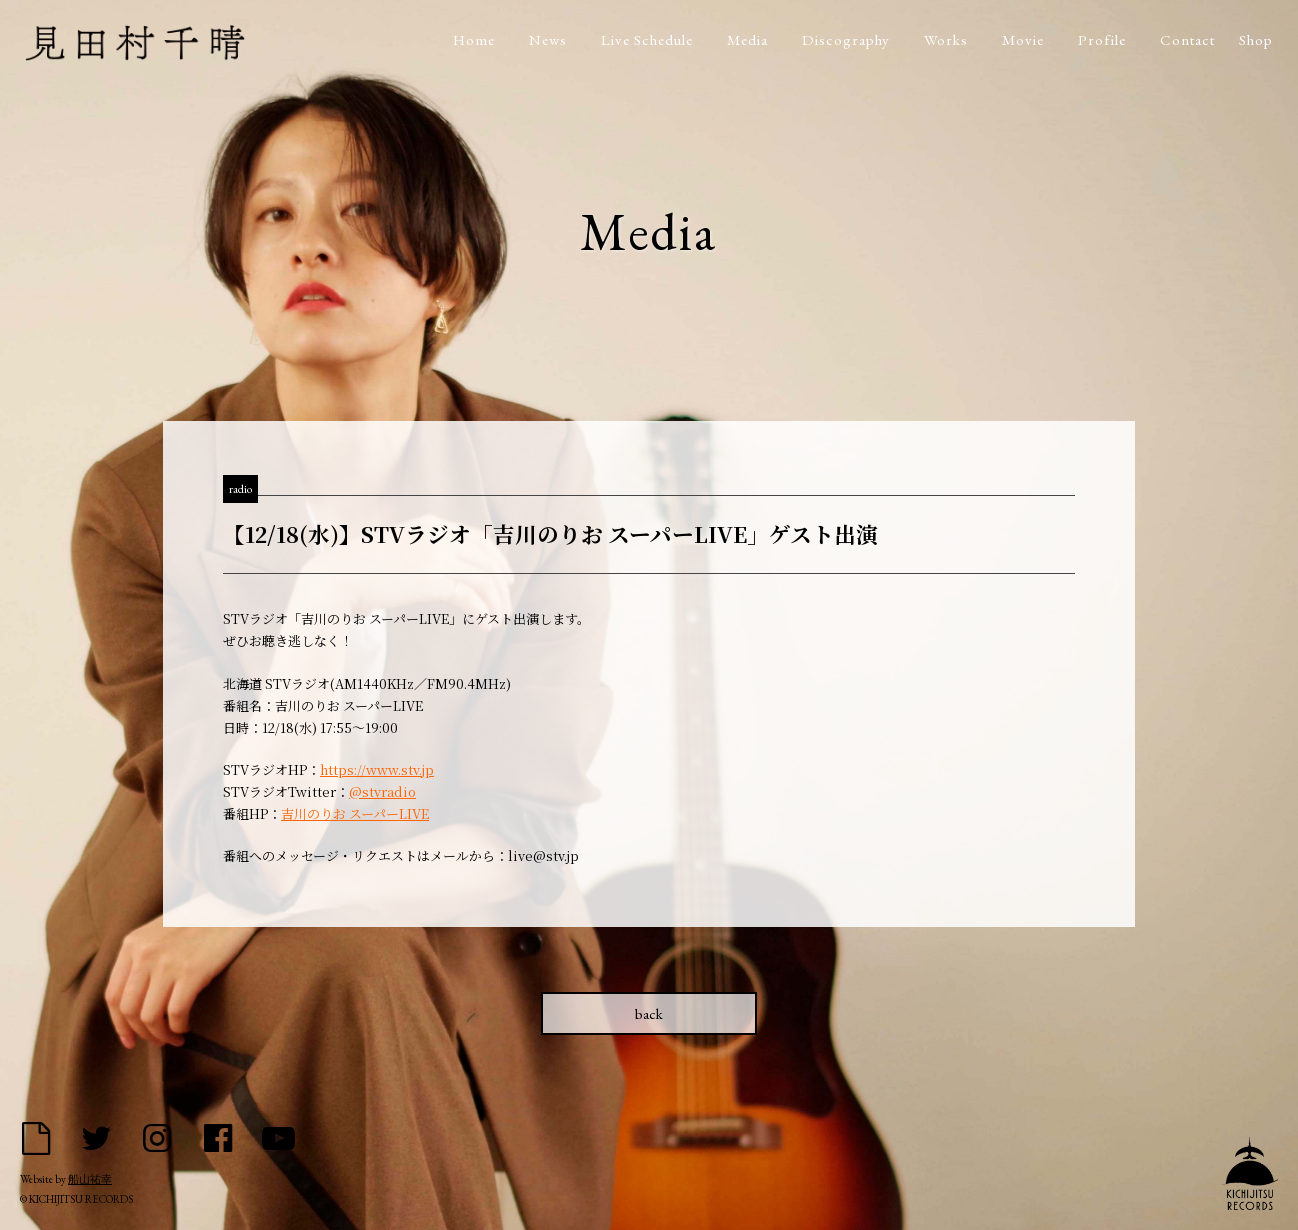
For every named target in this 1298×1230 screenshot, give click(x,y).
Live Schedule (647, 39)
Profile (1102, 39)
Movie (1023, 39)
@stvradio (382, 791)
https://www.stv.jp (377, 769)
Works (946, 39)
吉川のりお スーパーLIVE (355, 813)
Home (474, 39)
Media (747, 39)
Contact (1187, 39)
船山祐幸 (90, 1179)
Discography (846, 39)
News (548, 39)
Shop (1256, 39)
